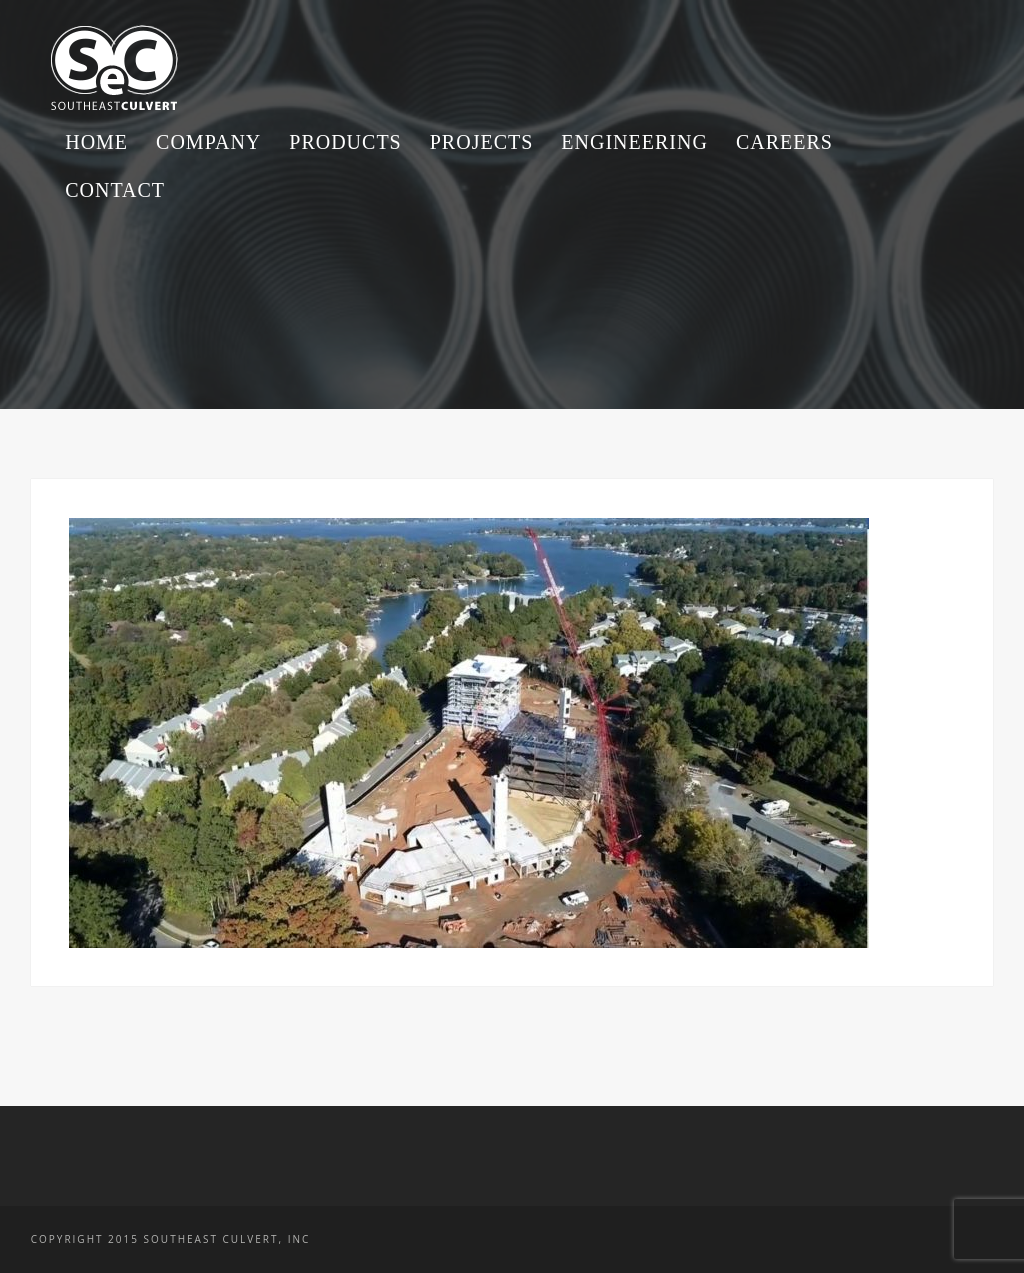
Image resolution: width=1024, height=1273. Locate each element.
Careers (784, 142)
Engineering (634, 142)
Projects (482, 142)
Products (345, 142)
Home (96, 142)
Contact (115, 190)
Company (208, 142)
